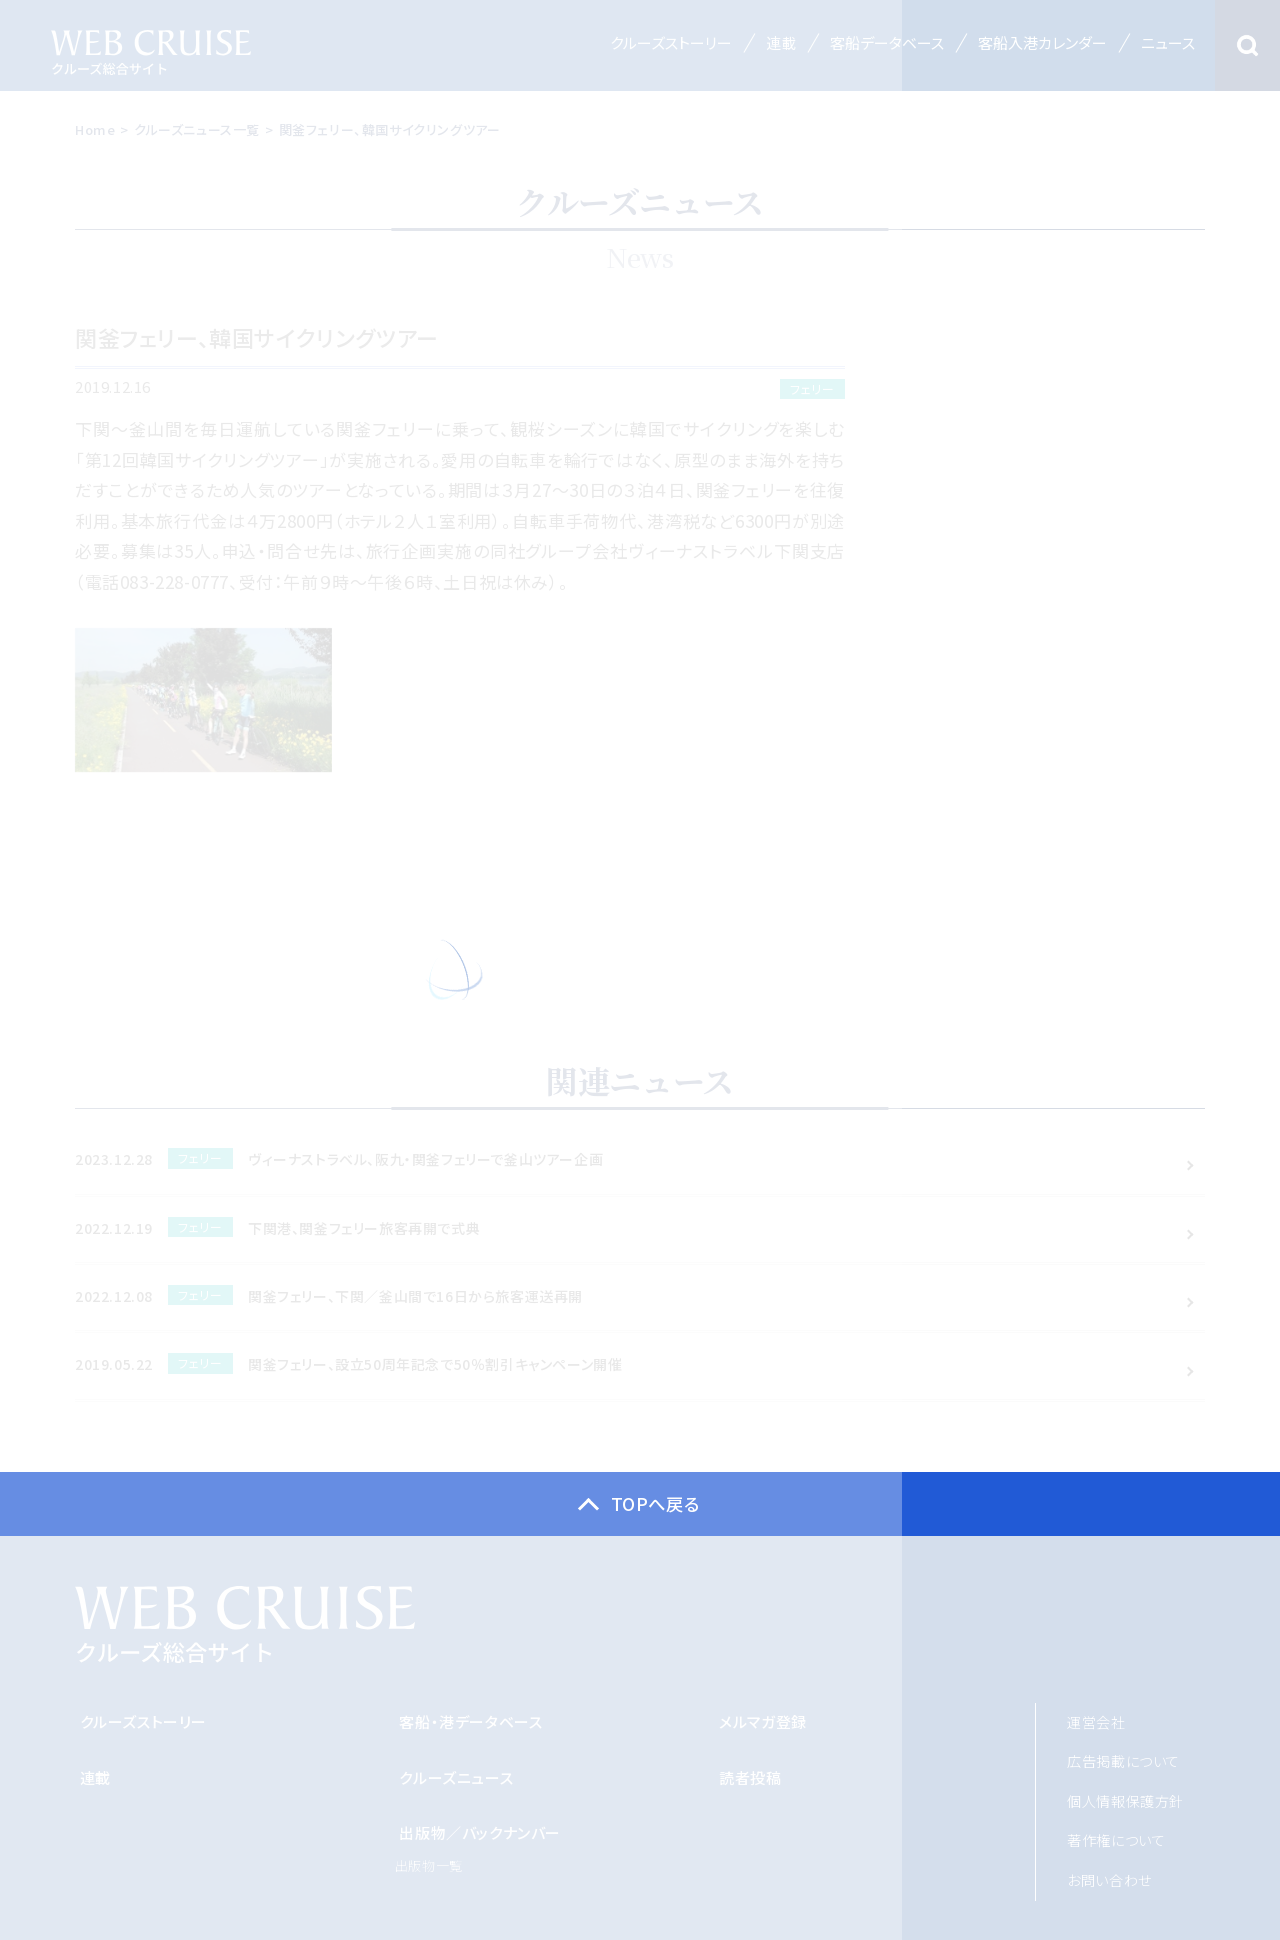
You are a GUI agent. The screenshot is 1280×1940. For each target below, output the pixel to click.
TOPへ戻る (655, 1504)
